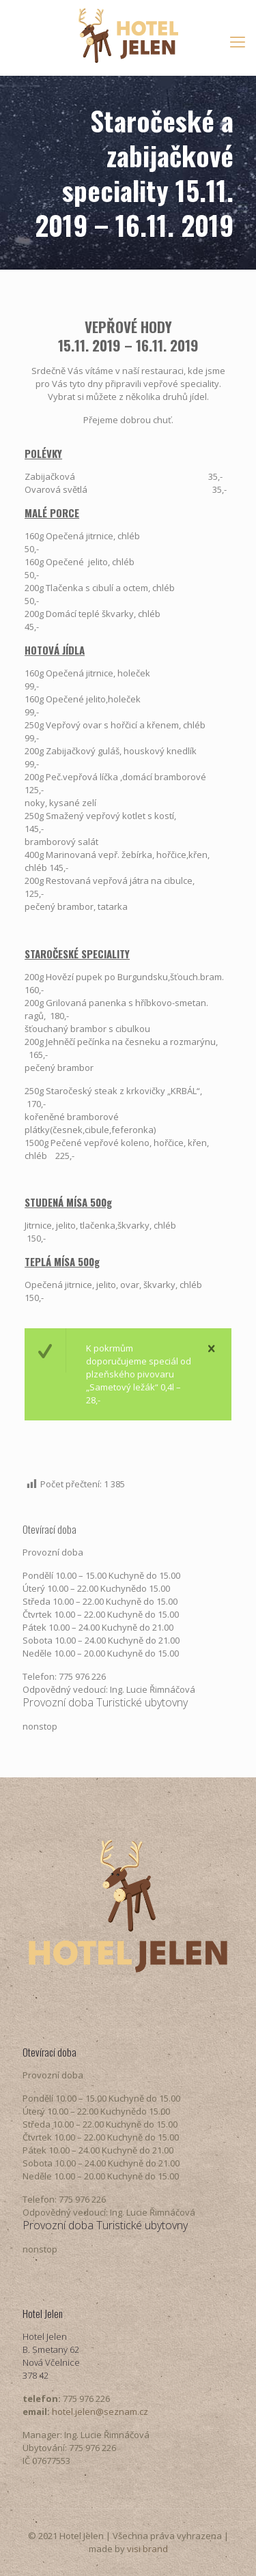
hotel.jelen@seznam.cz (100, 2411)
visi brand (147, 2549)
